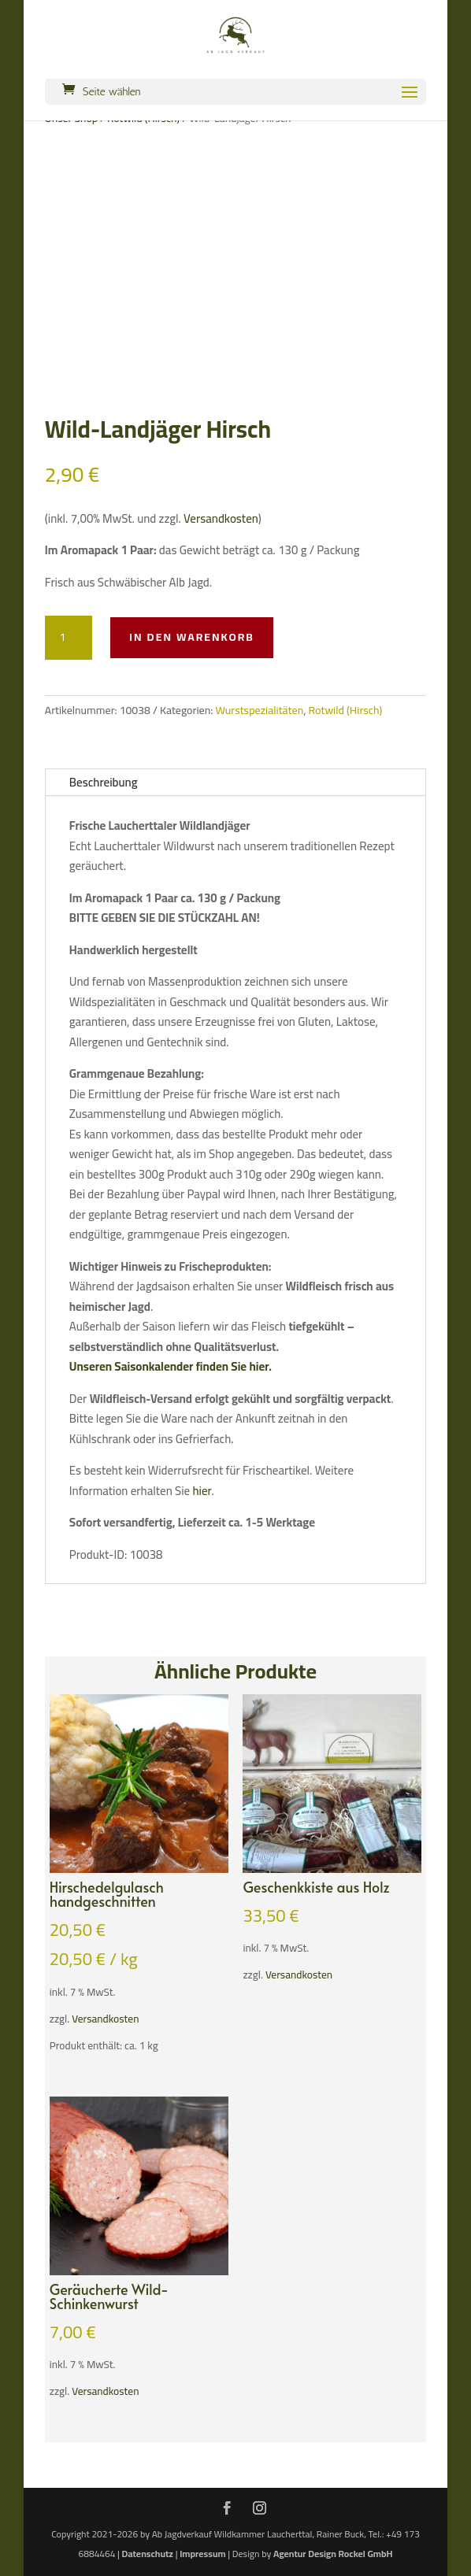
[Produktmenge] (68, 638)
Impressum (202, 2554)
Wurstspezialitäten (259, 710)
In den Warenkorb (191, 637)
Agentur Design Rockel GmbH (333, 2554)
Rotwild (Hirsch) (346, 710)
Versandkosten (221, 518)
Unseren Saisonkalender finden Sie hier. (170, 1366)
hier (202, 1490)
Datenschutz (147, 2554)
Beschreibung (103, 782)
